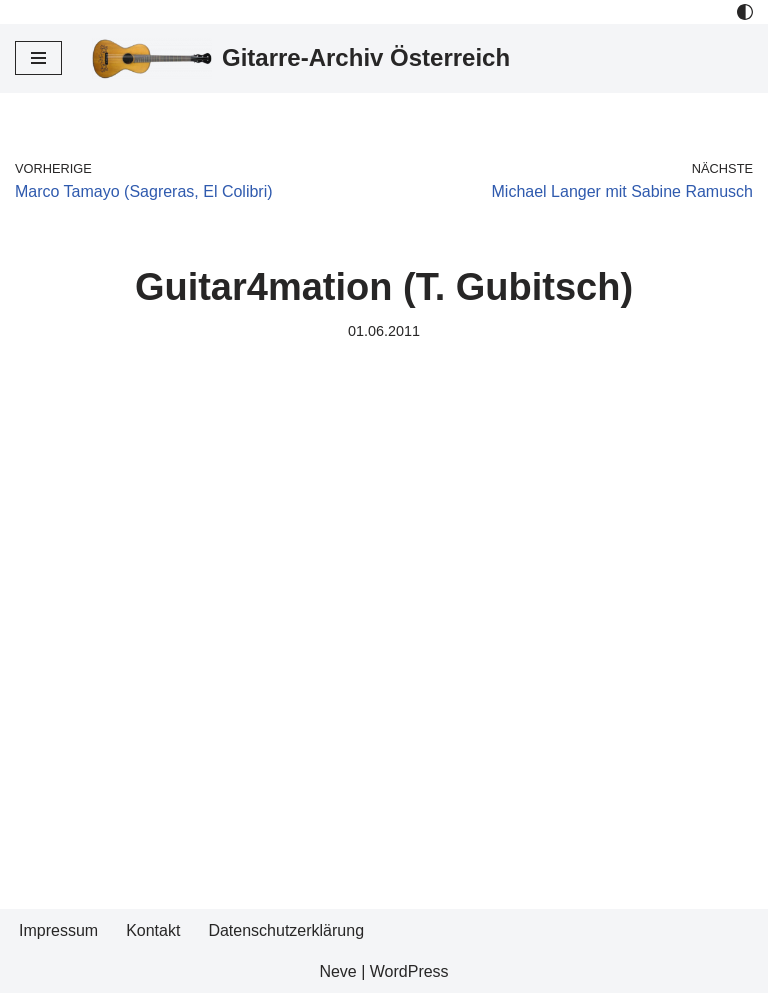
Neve (337, 971)
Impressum (58, 930)
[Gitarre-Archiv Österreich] (301, 58)
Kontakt (153, 930)
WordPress (409, 971)
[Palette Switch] (745, 12)
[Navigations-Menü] (38, 58)
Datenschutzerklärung (286, 930)
